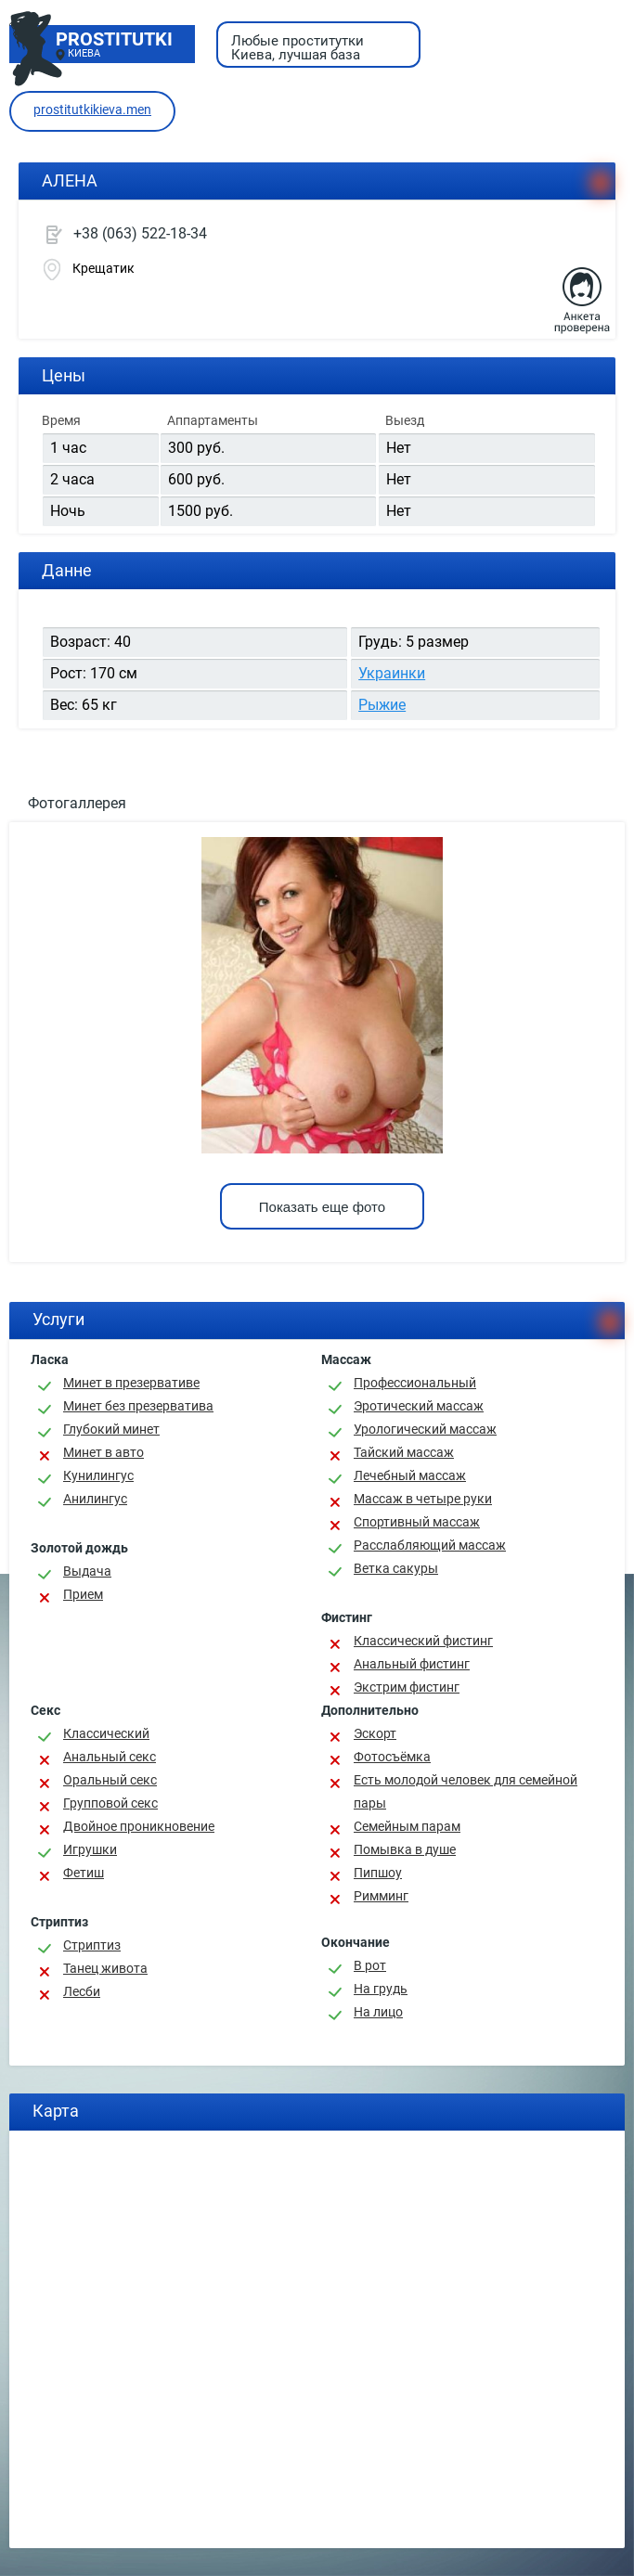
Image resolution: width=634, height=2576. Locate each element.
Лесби (81, 1991)
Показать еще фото (322, 1207)
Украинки (391, 673)
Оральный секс (110, 1779)
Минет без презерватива (138, 1405)
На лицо (378, 2011)
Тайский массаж (404, 1452)
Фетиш (83, 1872)
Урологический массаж (425, 1429)
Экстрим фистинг (406, 1687)
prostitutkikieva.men (92, 109)
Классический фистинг (423, 1640)
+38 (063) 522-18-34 (140, 233)
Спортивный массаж (417, 1521)
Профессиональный (415, 1382)
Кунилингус (98, 1475)
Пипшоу (378, 1872)
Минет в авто (103, 1452)
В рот (370, 1965)
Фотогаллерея (77, 803)
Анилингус (95, 1498)
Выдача (87, 1571)
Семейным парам (407, 1826)
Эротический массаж (419, 1405)
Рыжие (382, 705)
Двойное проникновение (138, 1826)
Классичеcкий (106, 1733)
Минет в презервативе (131, 1382)
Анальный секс (109, 1756)
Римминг (381, 1895)
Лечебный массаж (410, 1475)
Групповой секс (110, 1803)
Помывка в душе (405, 1849)
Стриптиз (92, 1945)
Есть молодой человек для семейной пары (465, 1791)
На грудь (381, 1988)
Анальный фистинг (412, 1663)
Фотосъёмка (392, 1756)
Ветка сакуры (396, 1568)
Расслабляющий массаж (430, 1545)
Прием (83, 1594)
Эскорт (375, 1733)
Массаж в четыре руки (423, 1498)
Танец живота (105, 1968)
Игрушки (90, 1849)
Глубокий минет (111, 1429)
